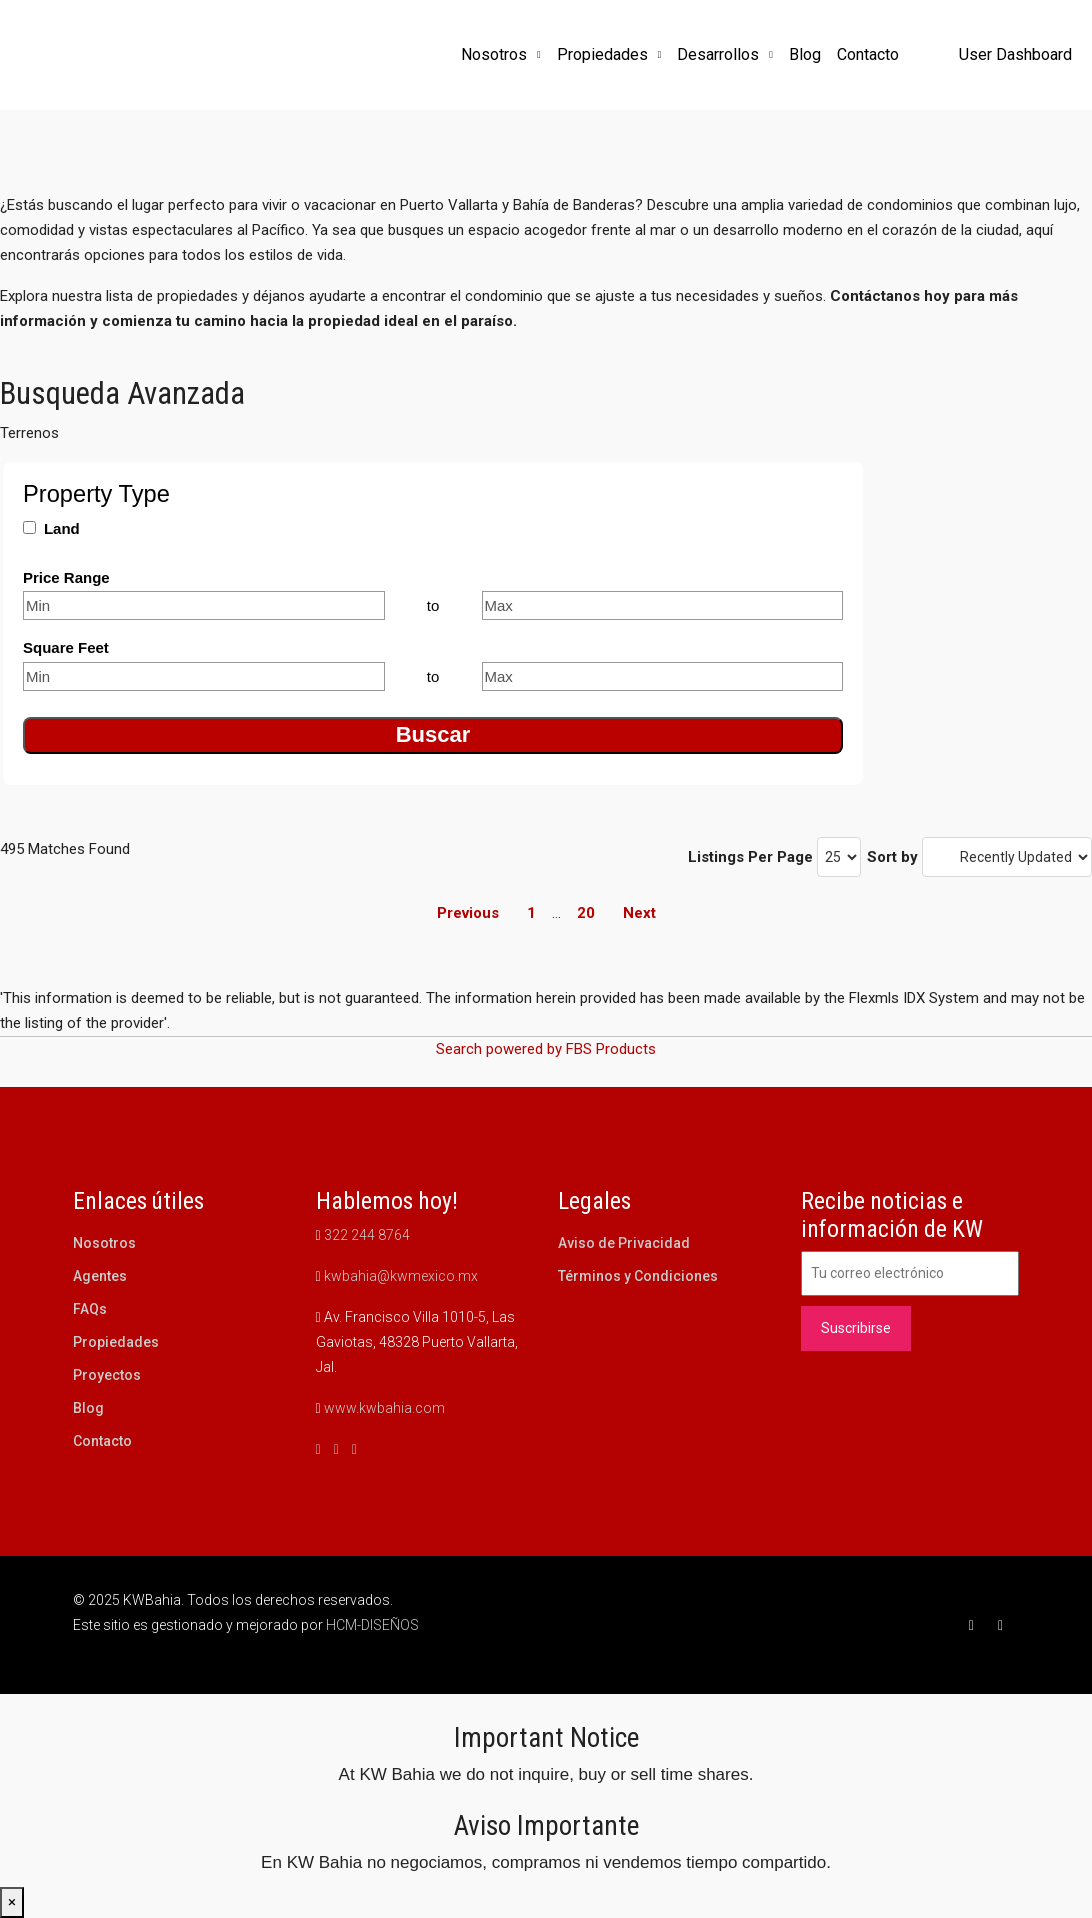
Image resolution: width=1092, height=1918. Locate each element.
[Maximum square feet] (663, 676)
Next (639, 913)
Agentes (100, 1276)
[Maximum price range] (663, 605)
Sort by (892, 857)
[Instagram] (1004, 1625)
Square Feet (66, 647)
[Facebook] (975, 1625)
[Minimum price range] (204, 605)
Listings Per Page (750, 857)
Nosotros (494, 54)
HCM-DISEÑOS (372, 1625)
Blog (805, 54)
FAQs (90, 1309)
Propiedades (602, 54)
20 (586, 913)
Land (62, 528)
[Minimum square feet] (204, 676)
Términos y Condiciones (638, 1276)
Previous (468, 913)
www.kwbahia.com (384, 1408)
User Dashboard (1015, 54)
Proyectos (107, 1375)
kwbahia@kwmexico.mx (401, 1276)
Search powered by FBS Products (546, 1049)
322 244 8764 (367, 1235)
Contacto (868, 54)
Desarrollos (718, 54)
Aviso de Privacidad (624, 1243)
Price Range (66, 577)
